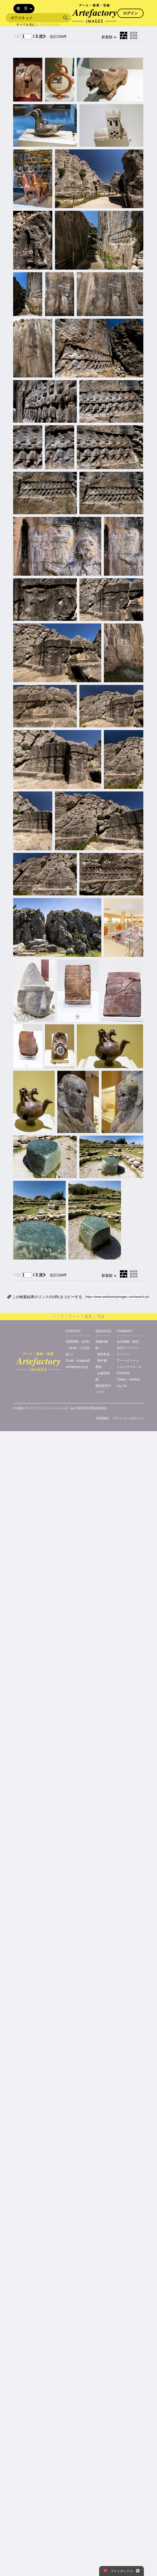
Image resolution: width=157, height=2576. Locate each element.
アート (74, 1316)
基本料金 (103, 1354)
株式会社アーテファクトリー (128, 1348)
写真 (100, 1316)
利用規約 (102, 1418)
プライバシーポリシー (128, 1418)
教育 (88, 1316)
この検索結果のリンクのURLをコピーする (44, 1297)
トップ (58, 1316)
